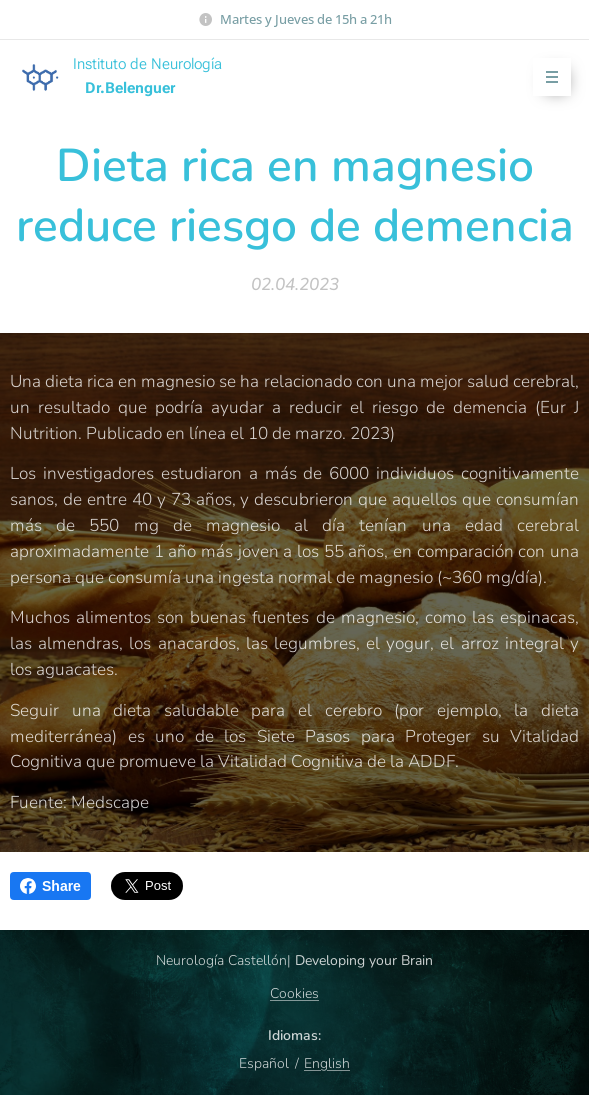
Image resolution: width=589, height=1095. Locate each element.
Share (50, 886)
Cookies (294, 993)
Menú (545, 77)
